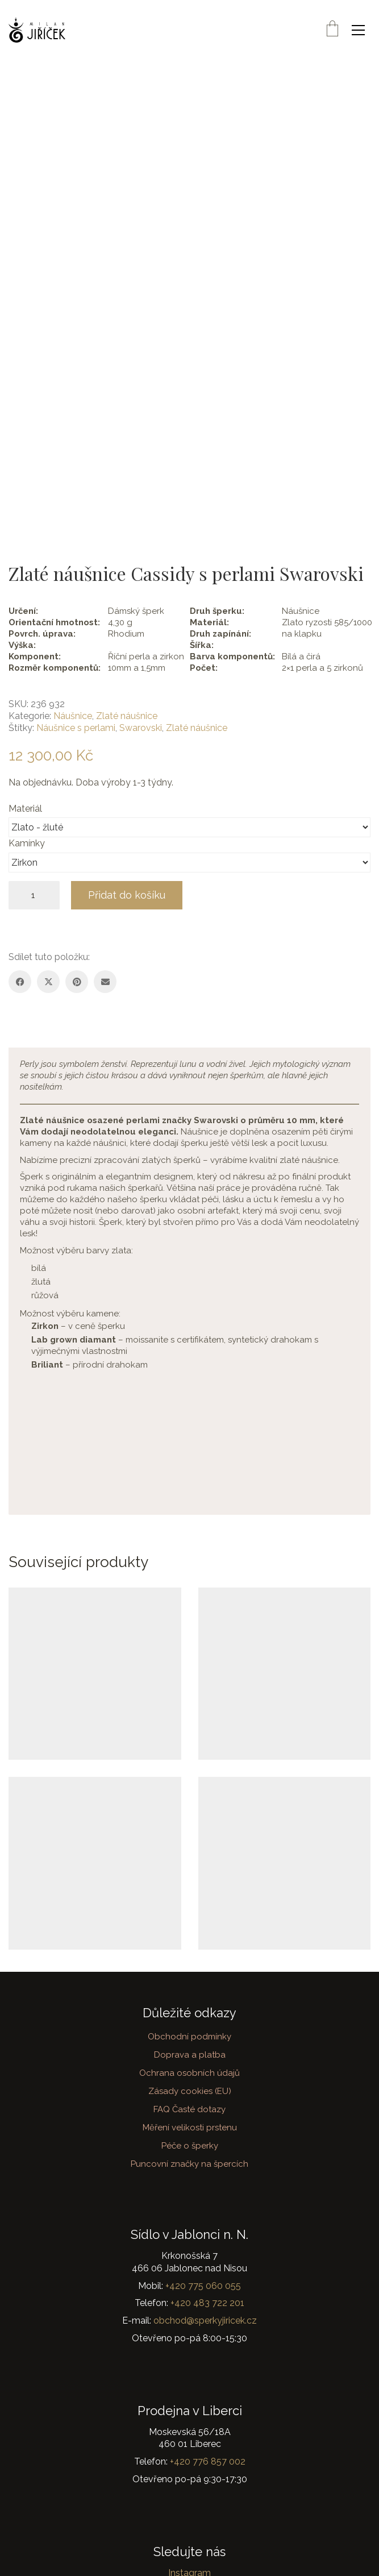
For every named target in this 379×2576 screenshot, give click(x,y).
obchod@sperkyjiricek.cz (205, 2320)
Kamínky (28, 843)
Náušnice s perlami (75, 727)
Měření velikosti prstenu (190, 2127)
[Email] (105, 981)
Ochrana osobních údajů (189, 2073)
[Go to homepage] (37, 30)
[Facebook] (20, 981)
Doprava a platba (190, 2055)
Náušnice (72, 716)
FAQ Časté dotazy (189, 2109)
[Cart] (332, 30)
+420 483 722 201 (207, 2302)
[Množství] (34, 895)
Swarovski (140, 727)
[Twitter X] (48, 981)
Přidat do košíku (126, 895)
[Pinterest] (76, 981)
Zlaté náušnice (126, 716)
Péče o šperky (189, 2146)
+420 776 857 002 (207, 2461)
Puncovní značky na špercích (189, 2164)
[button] (361, 30)
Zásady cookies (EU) (189, 2091)
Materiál (26, 808)
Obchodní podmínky (189, 2036)
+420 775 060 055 (203, 2285)
